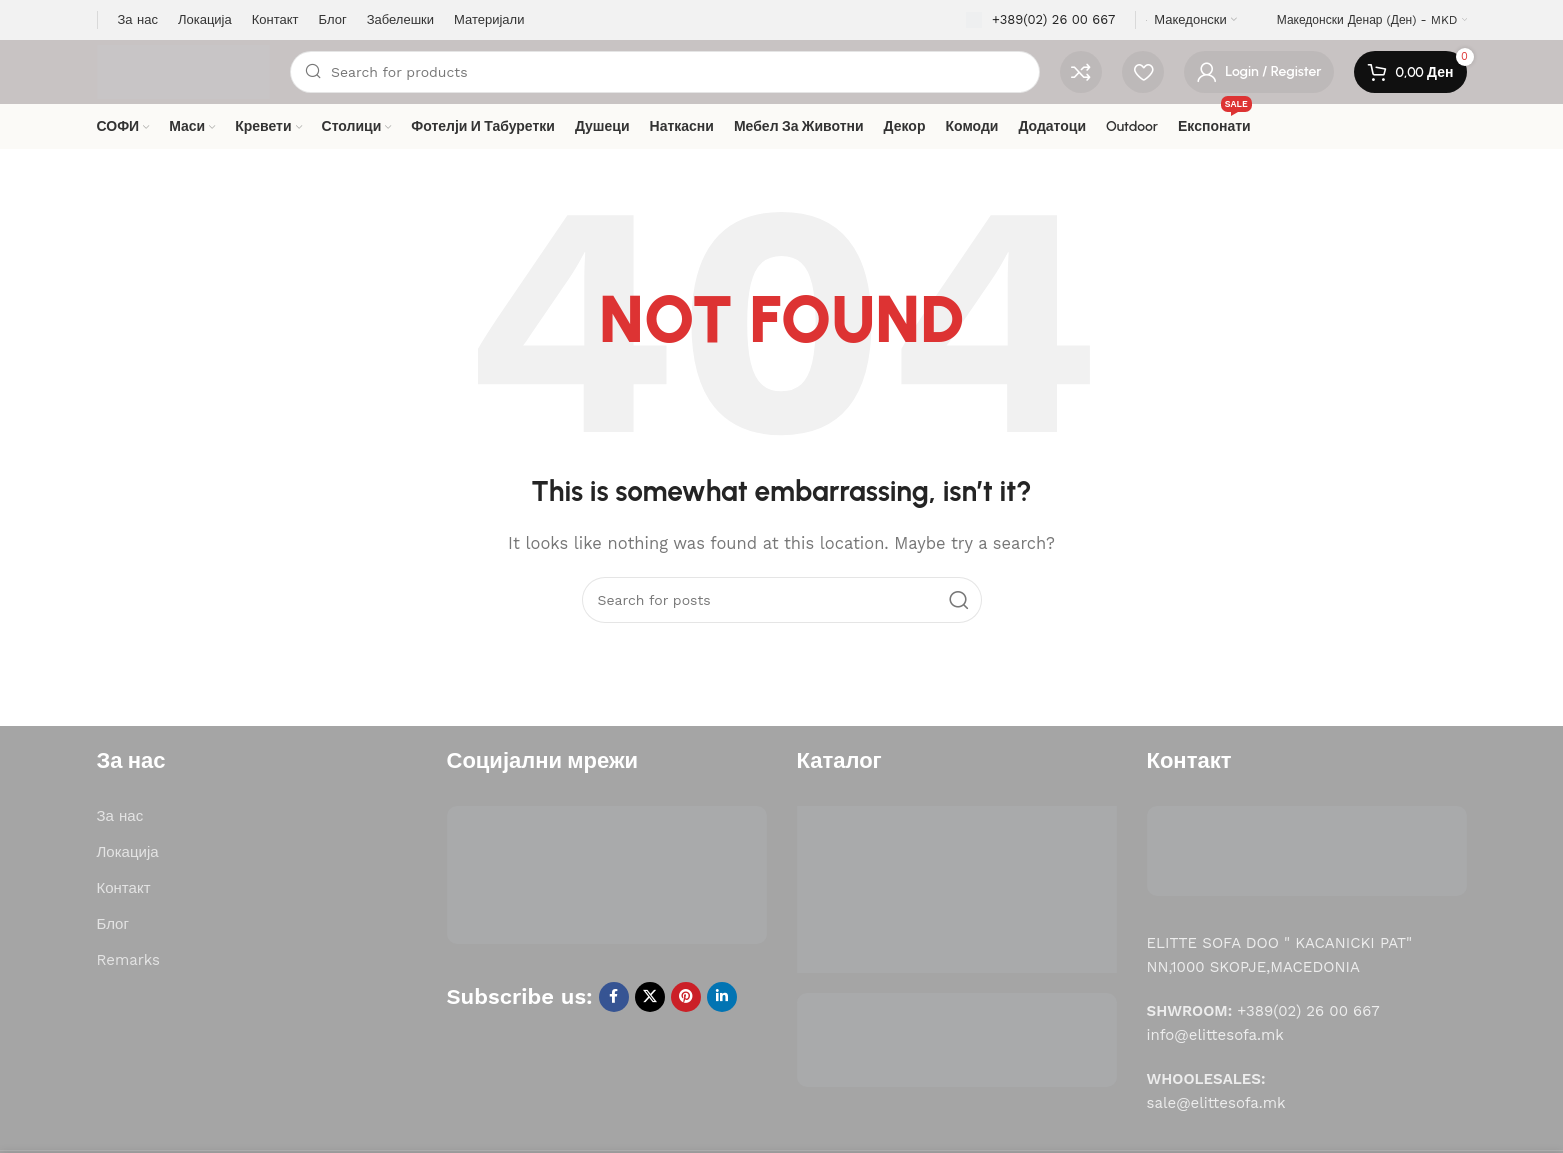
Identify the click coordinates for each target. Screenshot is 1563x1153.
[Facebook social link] (614, 997)
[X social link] (650, 997)
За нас (120, 816)
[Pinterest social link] (686, 997)
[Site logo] (184, 71)
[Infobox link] (1040, 20)
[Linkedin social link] (722, 997)
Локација (128, 852)
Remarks (129, 960)
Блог (113, 924)
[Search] (665, 72)
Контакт (124, 888)
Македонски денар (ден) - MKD (1367, 20)
